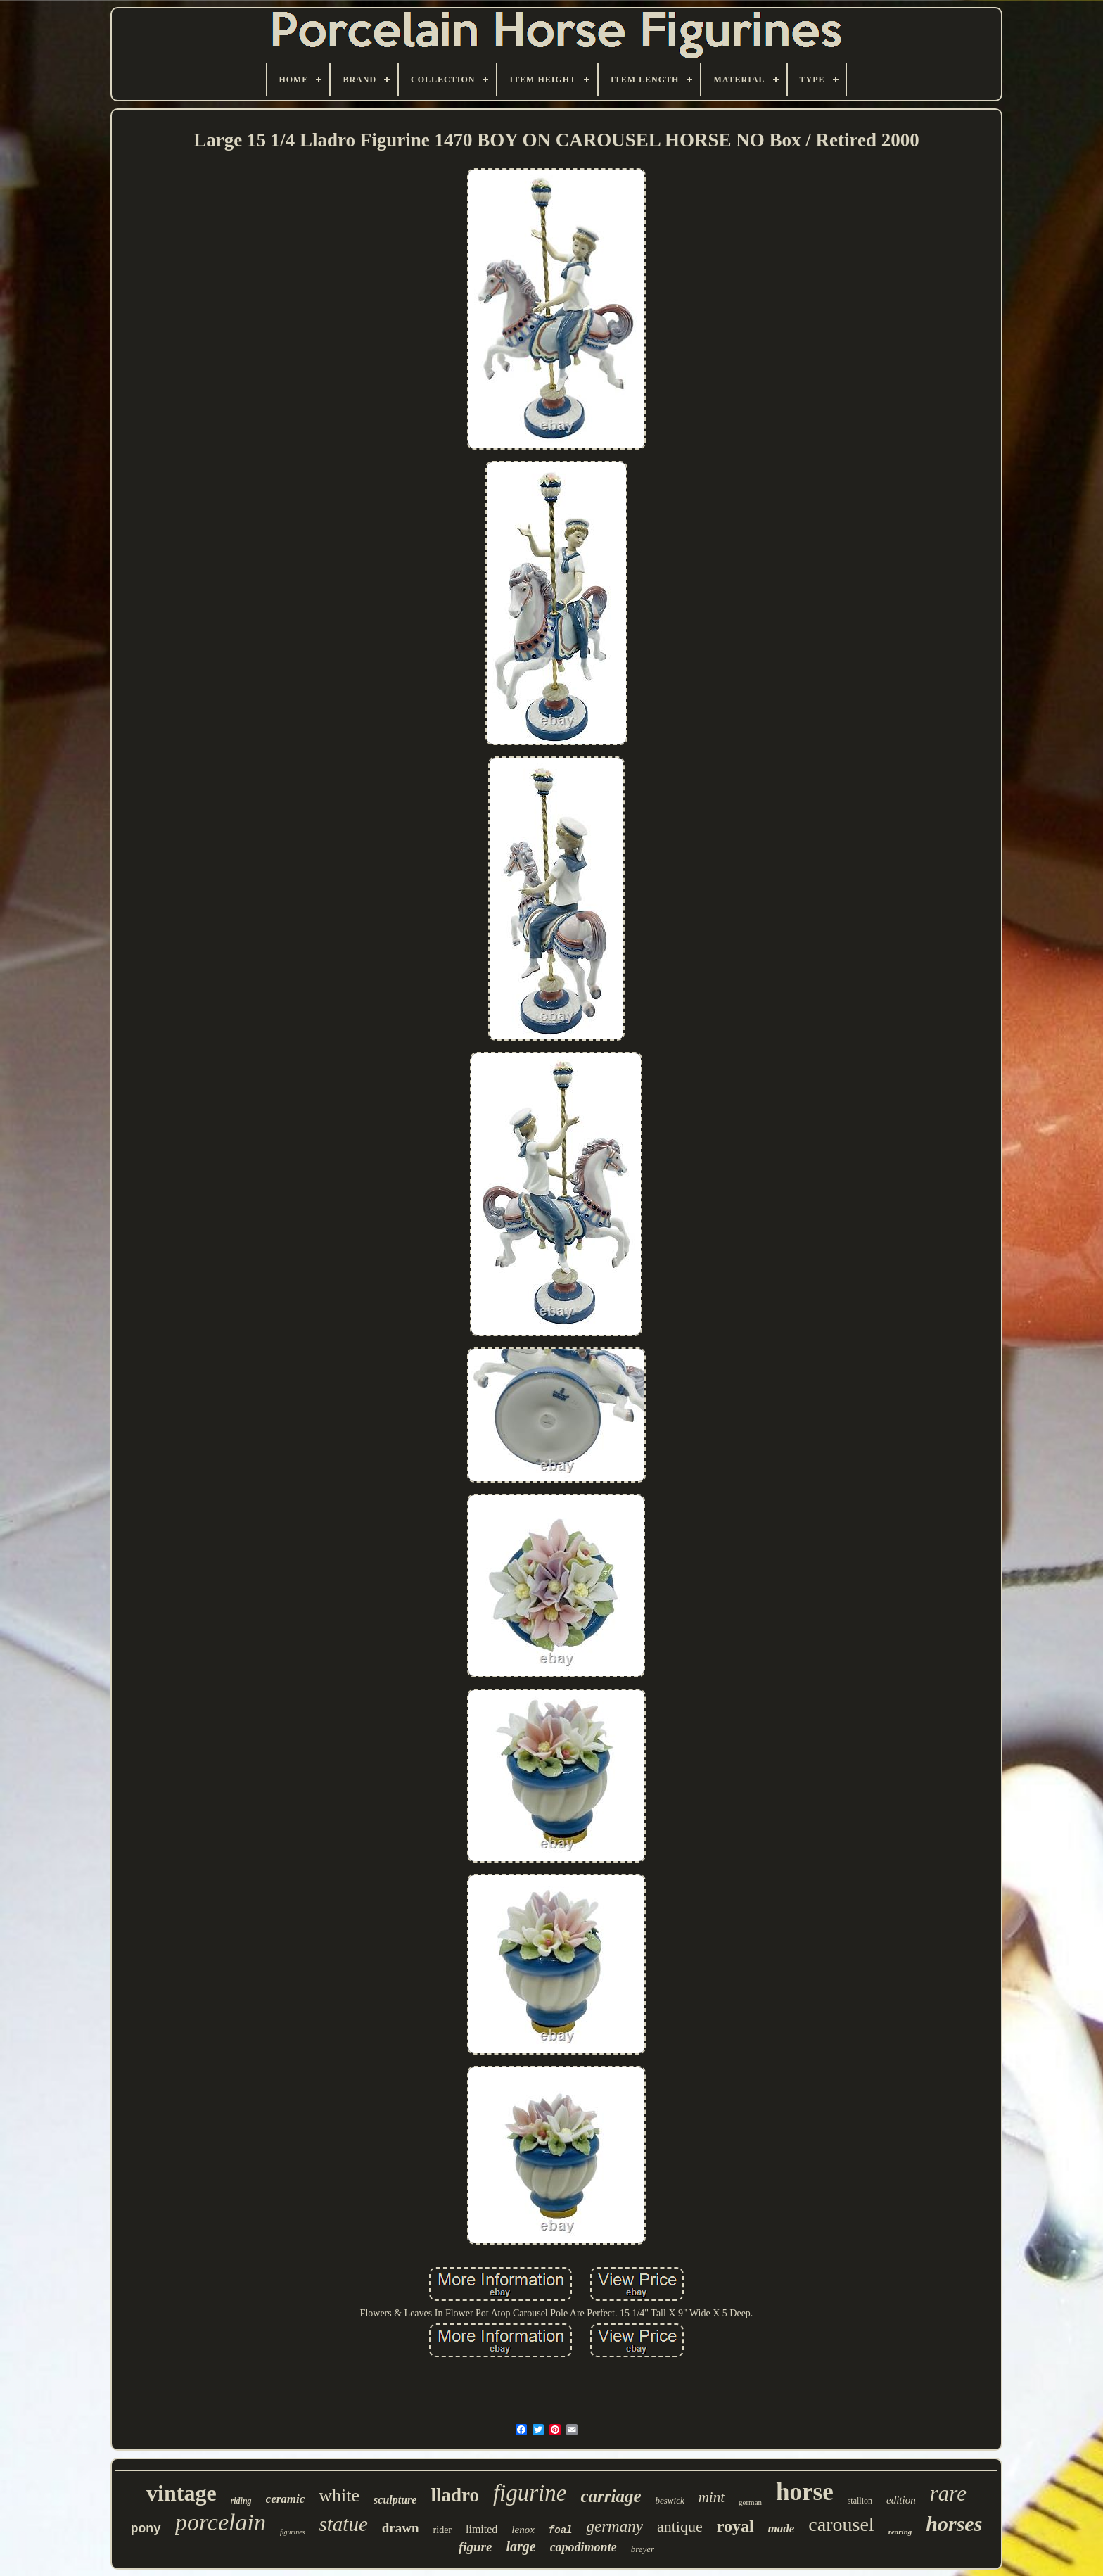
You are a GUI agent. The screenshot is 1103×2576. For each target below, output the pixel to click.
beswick (670, 2500)
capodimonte (583, 2547)
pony (146, 2529)
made (781, 2528)
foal (561, 2530)
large (520, 2546)
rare (948, 2493)
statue (343, 2524)
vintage (181, 2493)
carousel (841, 2524)
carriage (610, 2496)
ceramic (285, 2499)
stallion (860, 2501)
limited (481, 2529)
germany (614, 2526)
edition (901, 2500)
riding (241, 2501)
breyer (642, 2549)
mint (712, 2497)
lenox (522, 2529)
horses (954, 2523)
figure (475, 2546)
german (750, 2502)
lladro (455, 2495)
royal (735, 2526)
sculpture (395, 2500)
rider (442, 2530)
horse (805, 2492)
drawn (400, 2527)
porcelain (220, 2522)
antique (680, 2526)
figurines (292, 2532)
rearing (900, 2531)
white (339, 2495)
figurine (530, 2493)
